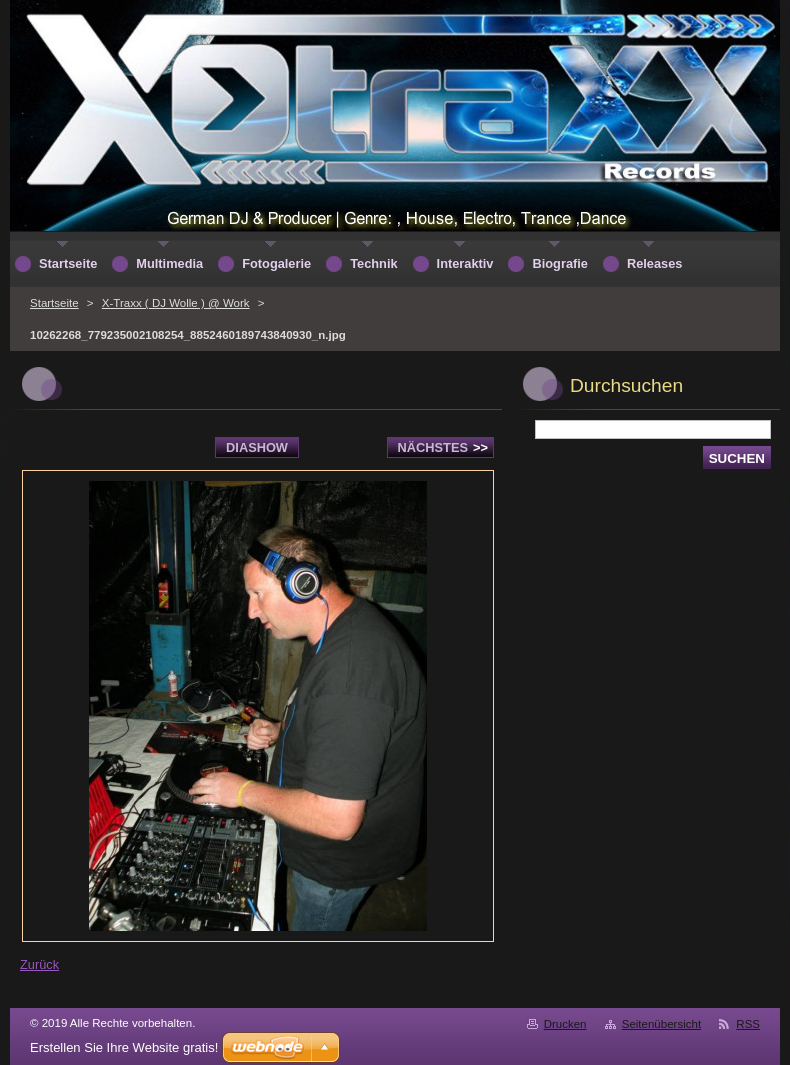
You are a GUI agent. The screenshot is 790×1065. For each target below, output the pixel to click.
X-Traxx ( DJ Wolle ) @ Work (176, 303)
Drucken (565, 1024)
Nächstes (443, 447)
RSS (748, 1024)
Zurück (39, 964)
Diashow (257, 447)
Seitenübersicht (661, 1024)
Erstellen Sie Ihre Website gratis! (124, 1047)
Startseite (54, 303)
